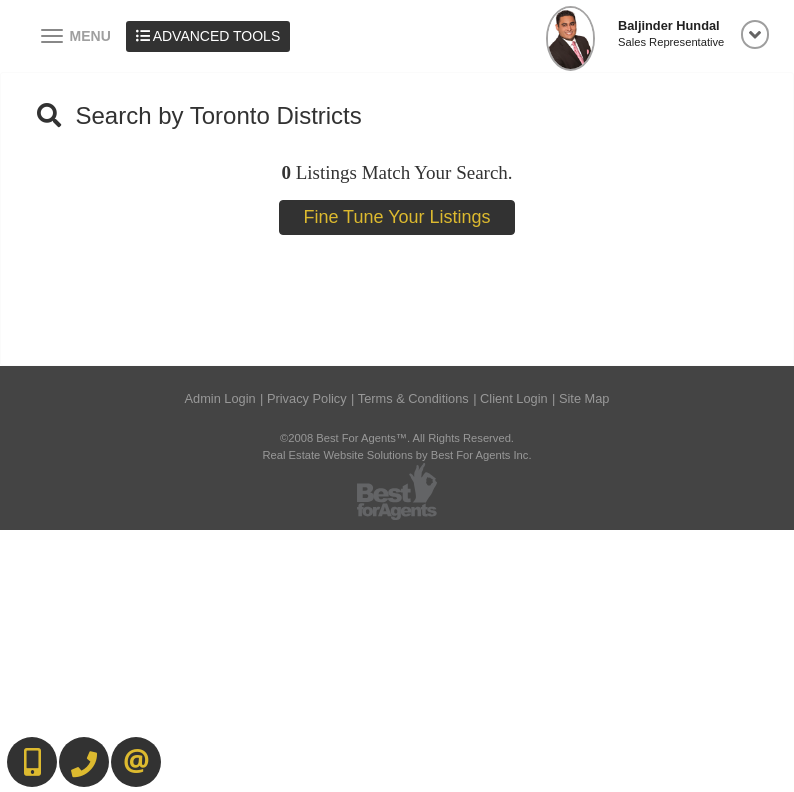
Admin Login (220, 398)
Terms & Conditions (413, 398)
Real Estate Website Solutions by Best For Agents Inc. (396, 455)
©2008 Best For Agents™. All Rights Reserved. (397, 438)
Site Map (584, 398)
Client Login (514, 398)
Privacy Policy (307, 398)
